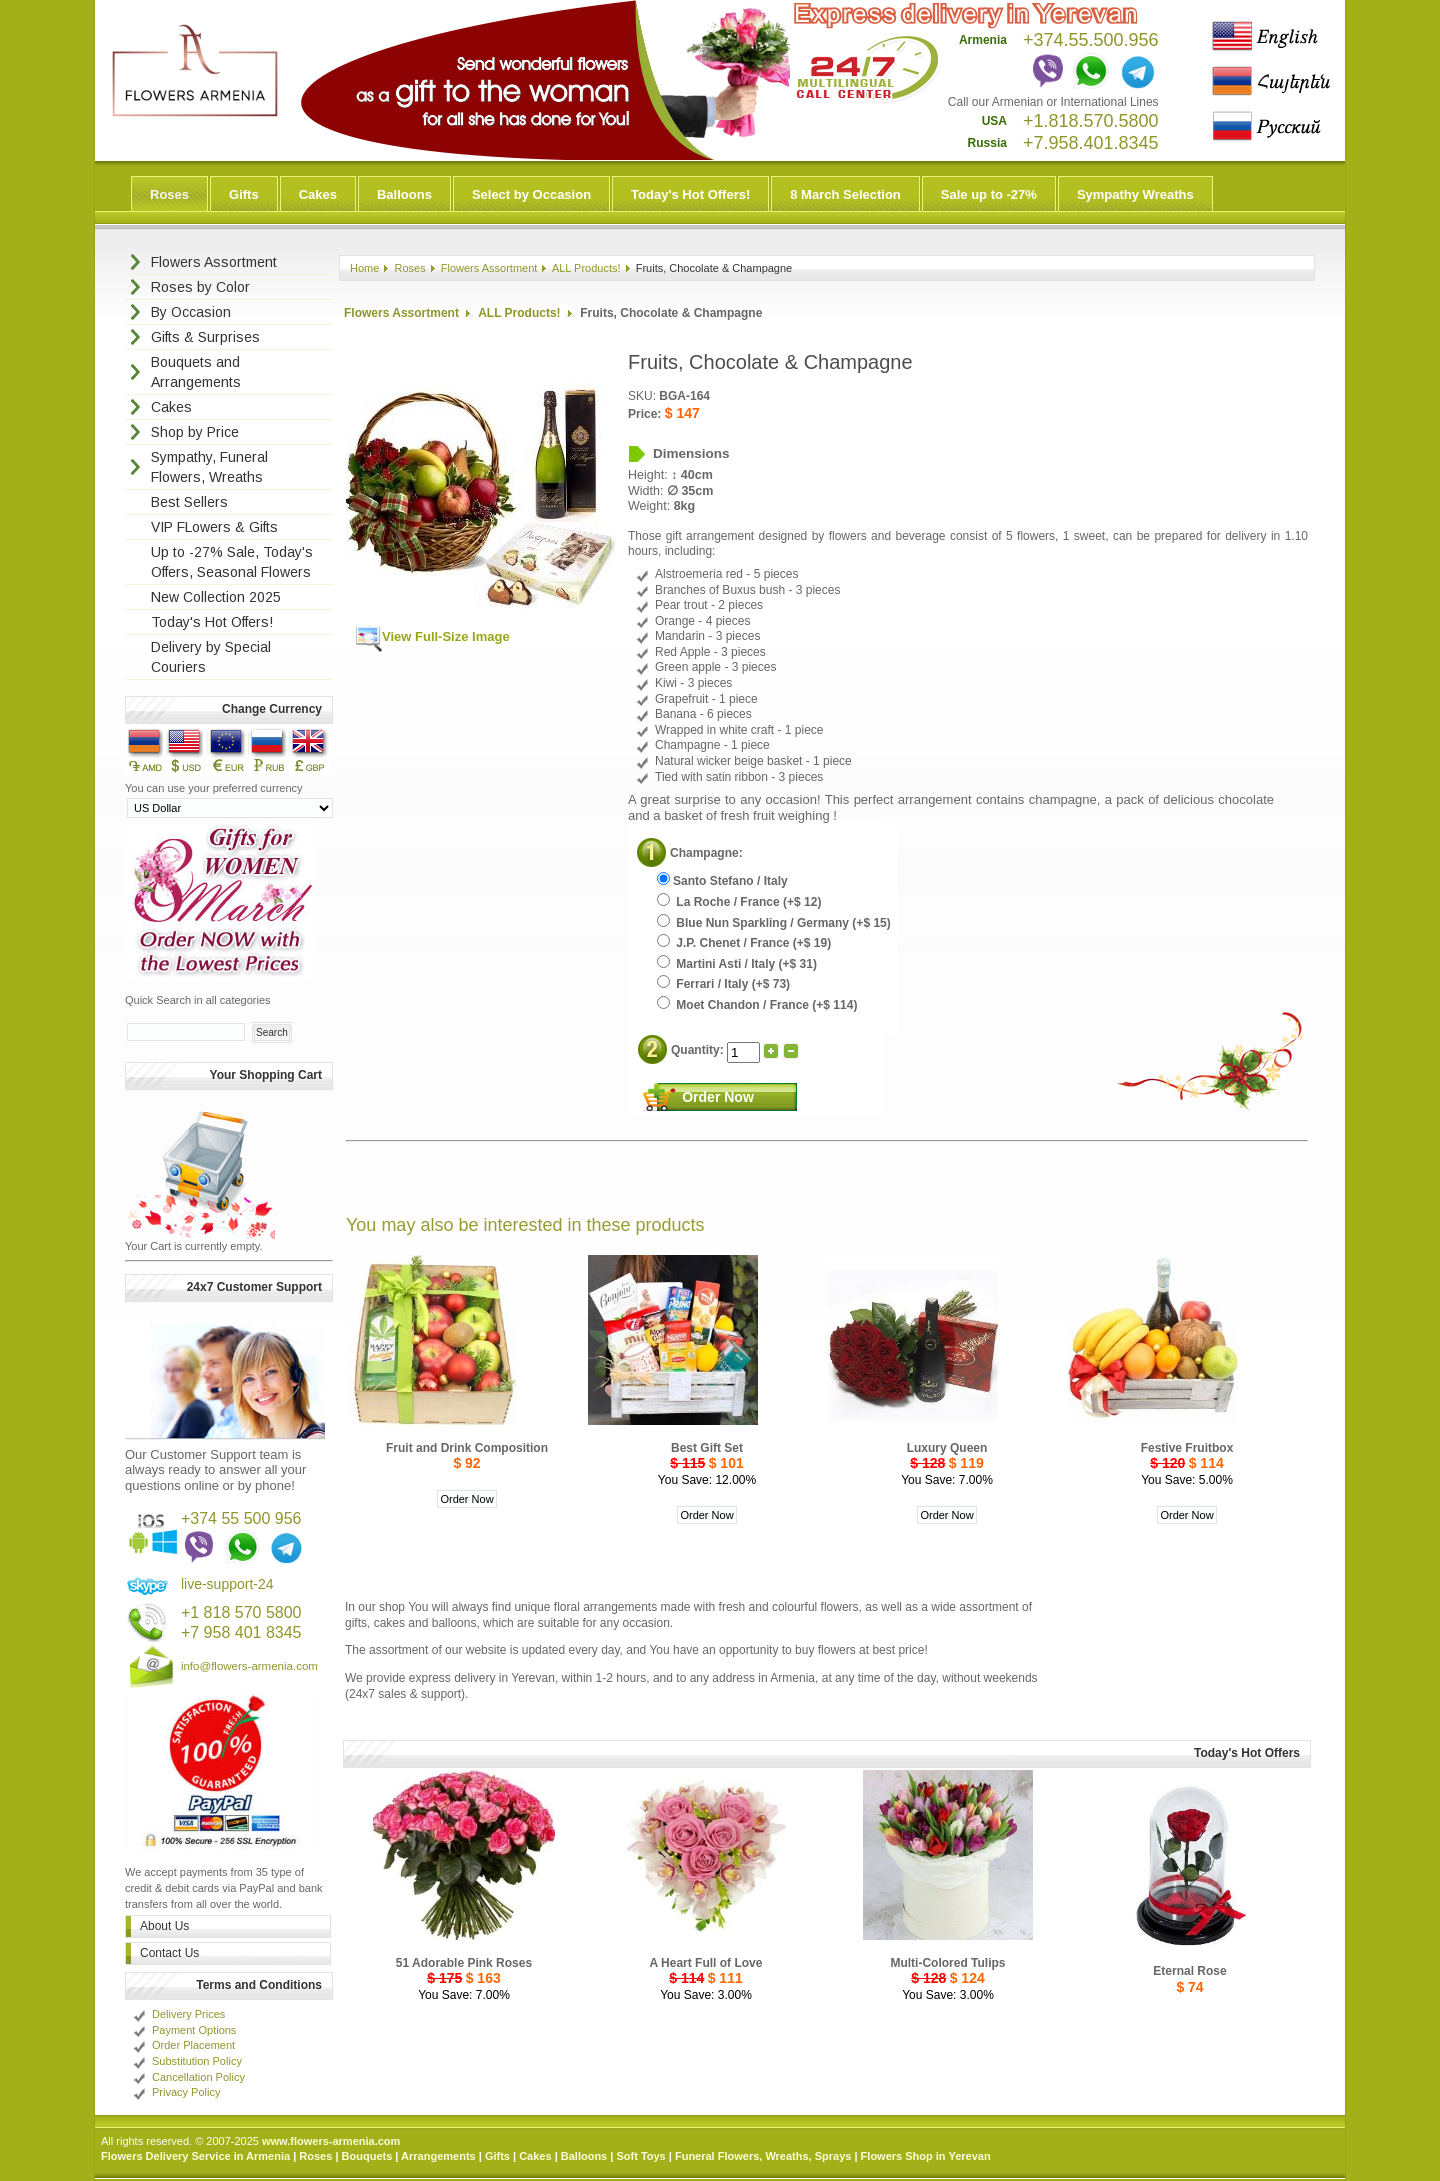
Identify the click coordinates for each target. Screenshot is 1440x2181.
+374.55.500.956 (1091, 40)
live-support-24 (227, 1584)
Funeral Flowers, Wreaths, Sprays (763, 2156)
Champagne (704, 853)
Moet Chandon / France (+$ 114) (757, 1005)
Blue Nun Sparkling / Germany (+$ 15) (774, 923)
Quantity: (699, 1050)
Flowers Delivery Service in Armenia (195, 2156)
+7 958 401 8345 (241, 1632)
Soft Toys (640, 2156)
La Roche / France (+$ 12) (739, 902)
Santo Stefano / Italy (722, 881)
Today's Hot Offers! (690, 194)
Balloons (404, 194)
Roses (169, 194)
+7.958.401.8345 (1091, 143)
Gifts (244, 194)
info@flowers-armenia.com (249, 1666)
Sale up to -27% (989, 194)
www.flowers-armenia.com (331, 2141)
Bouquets (367, 2156)
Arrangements (438, 2156)
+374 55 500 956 (241, 1518)
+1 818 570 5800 (241, 1612)
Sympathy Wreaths (1135, 194)
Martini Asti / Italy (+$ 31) (737, 964)
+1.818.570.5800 (1091, 121)
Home (364, 268)
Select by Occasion (531, 194)
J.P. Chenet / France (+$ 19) (744, 943)
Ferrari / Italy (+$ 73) (723, 984)
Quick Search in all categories (198, 1000)
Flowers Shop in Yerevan (926, 2156)
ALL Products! (586, 268)
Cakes (318, 194)
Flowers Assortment (489, 268)
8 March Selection (845, 194)
